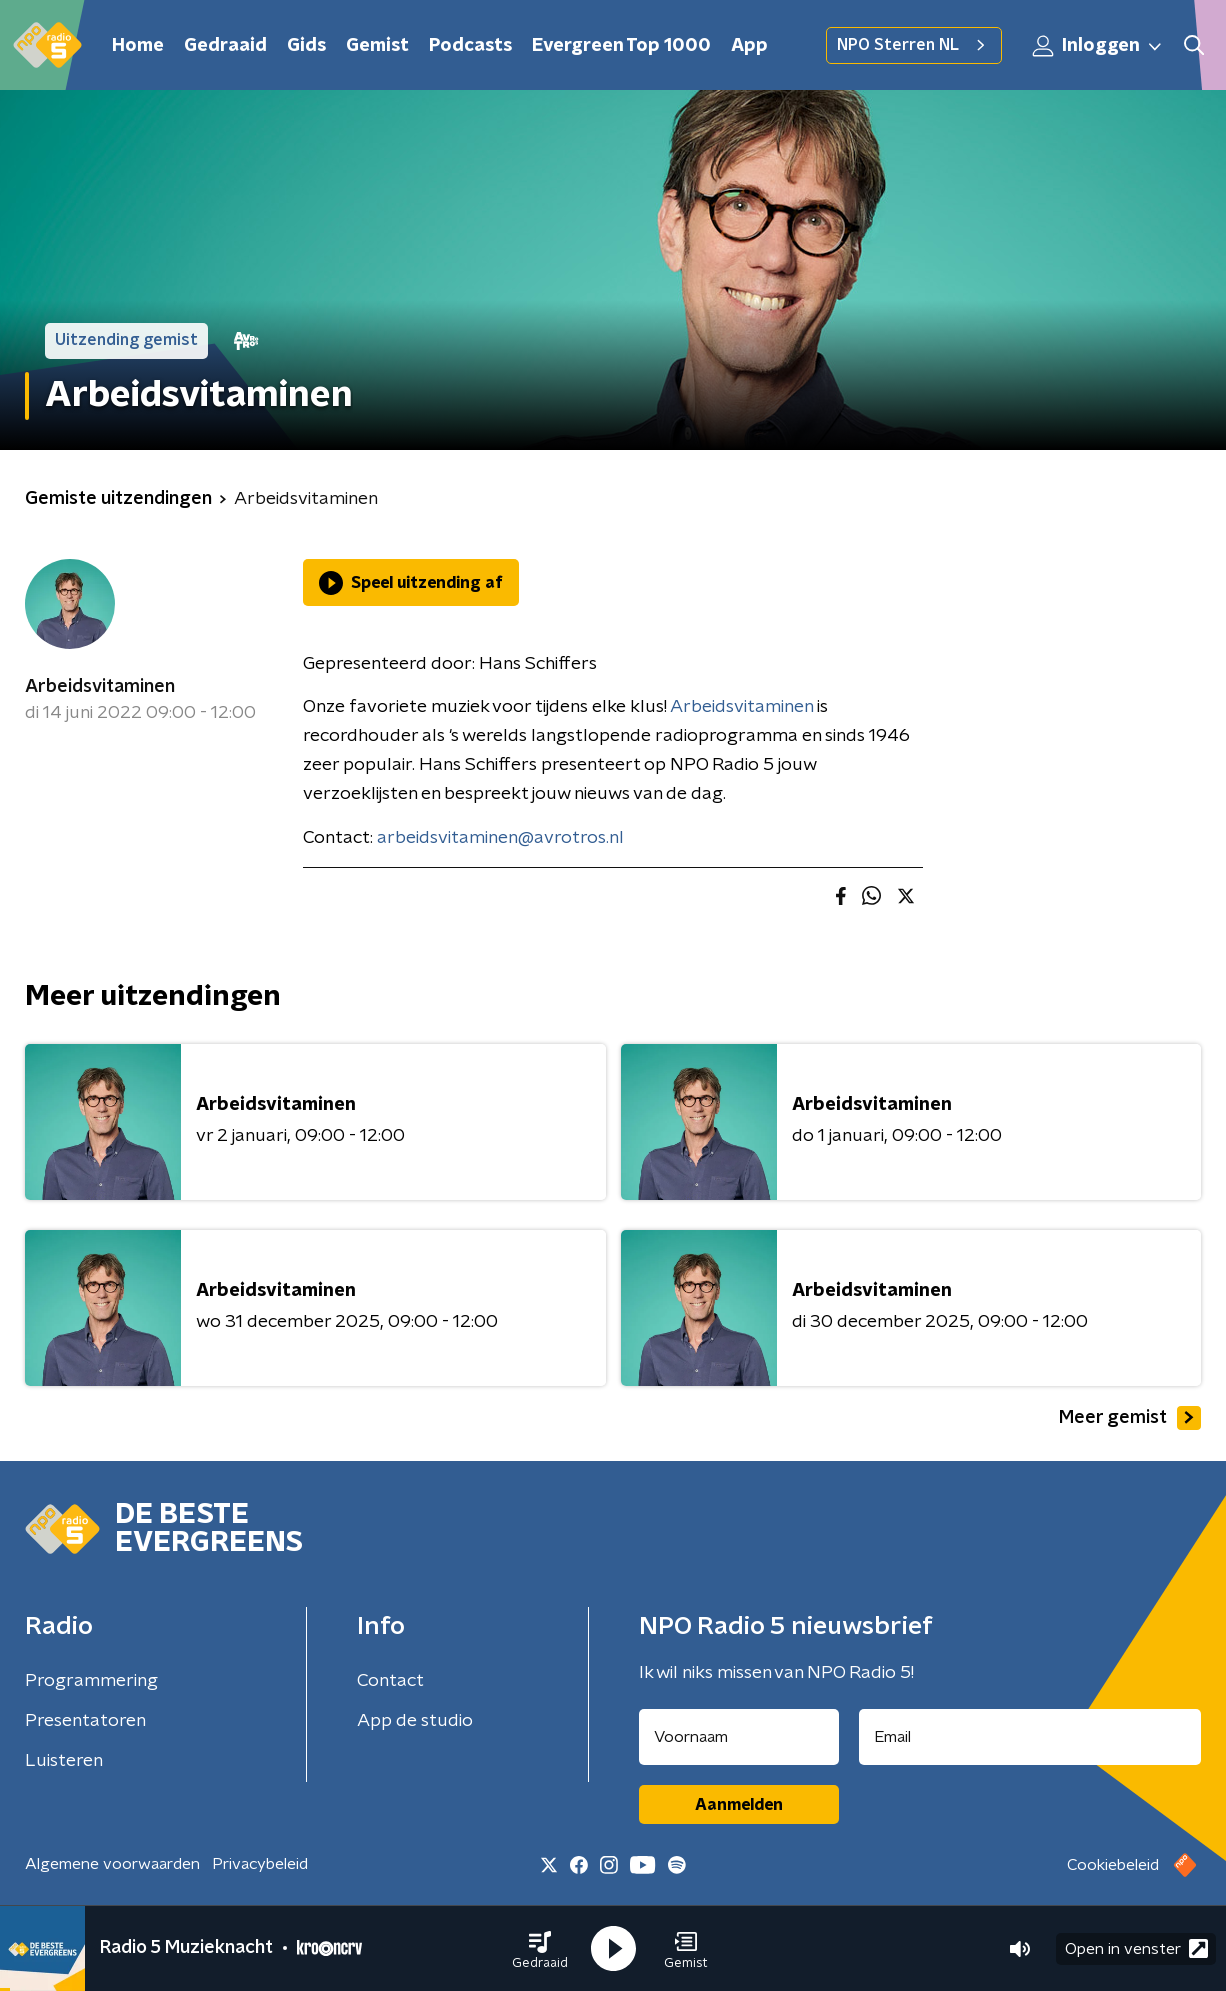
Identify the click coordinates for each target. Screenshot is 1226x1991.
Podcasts (470, 46)
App (749, 46)
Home (138, 46)
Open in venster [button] (1136, 1948)
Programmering (91, 1681)
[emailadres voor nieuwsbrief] (1030, 1737)
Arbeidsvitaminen (100, 687)
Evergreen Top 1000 (621, 46)
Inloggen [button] (1098, 46)
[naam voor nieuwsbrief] (739, 1737)
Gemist (377, 46)
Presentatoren (85, 1721)
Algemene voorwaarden (112, 1864)
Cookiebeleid (1113, 1865)
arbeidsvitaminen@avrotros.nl (500, 838)
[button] (540, 1949)
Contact (390, 1681)
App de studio (415, 1721)
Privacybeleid (260, 1864)
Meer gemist (1130, 1418)
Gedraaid (225, 46)
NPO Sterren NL (914, 45)
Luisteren (64, 1761)
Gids (306, 46)
